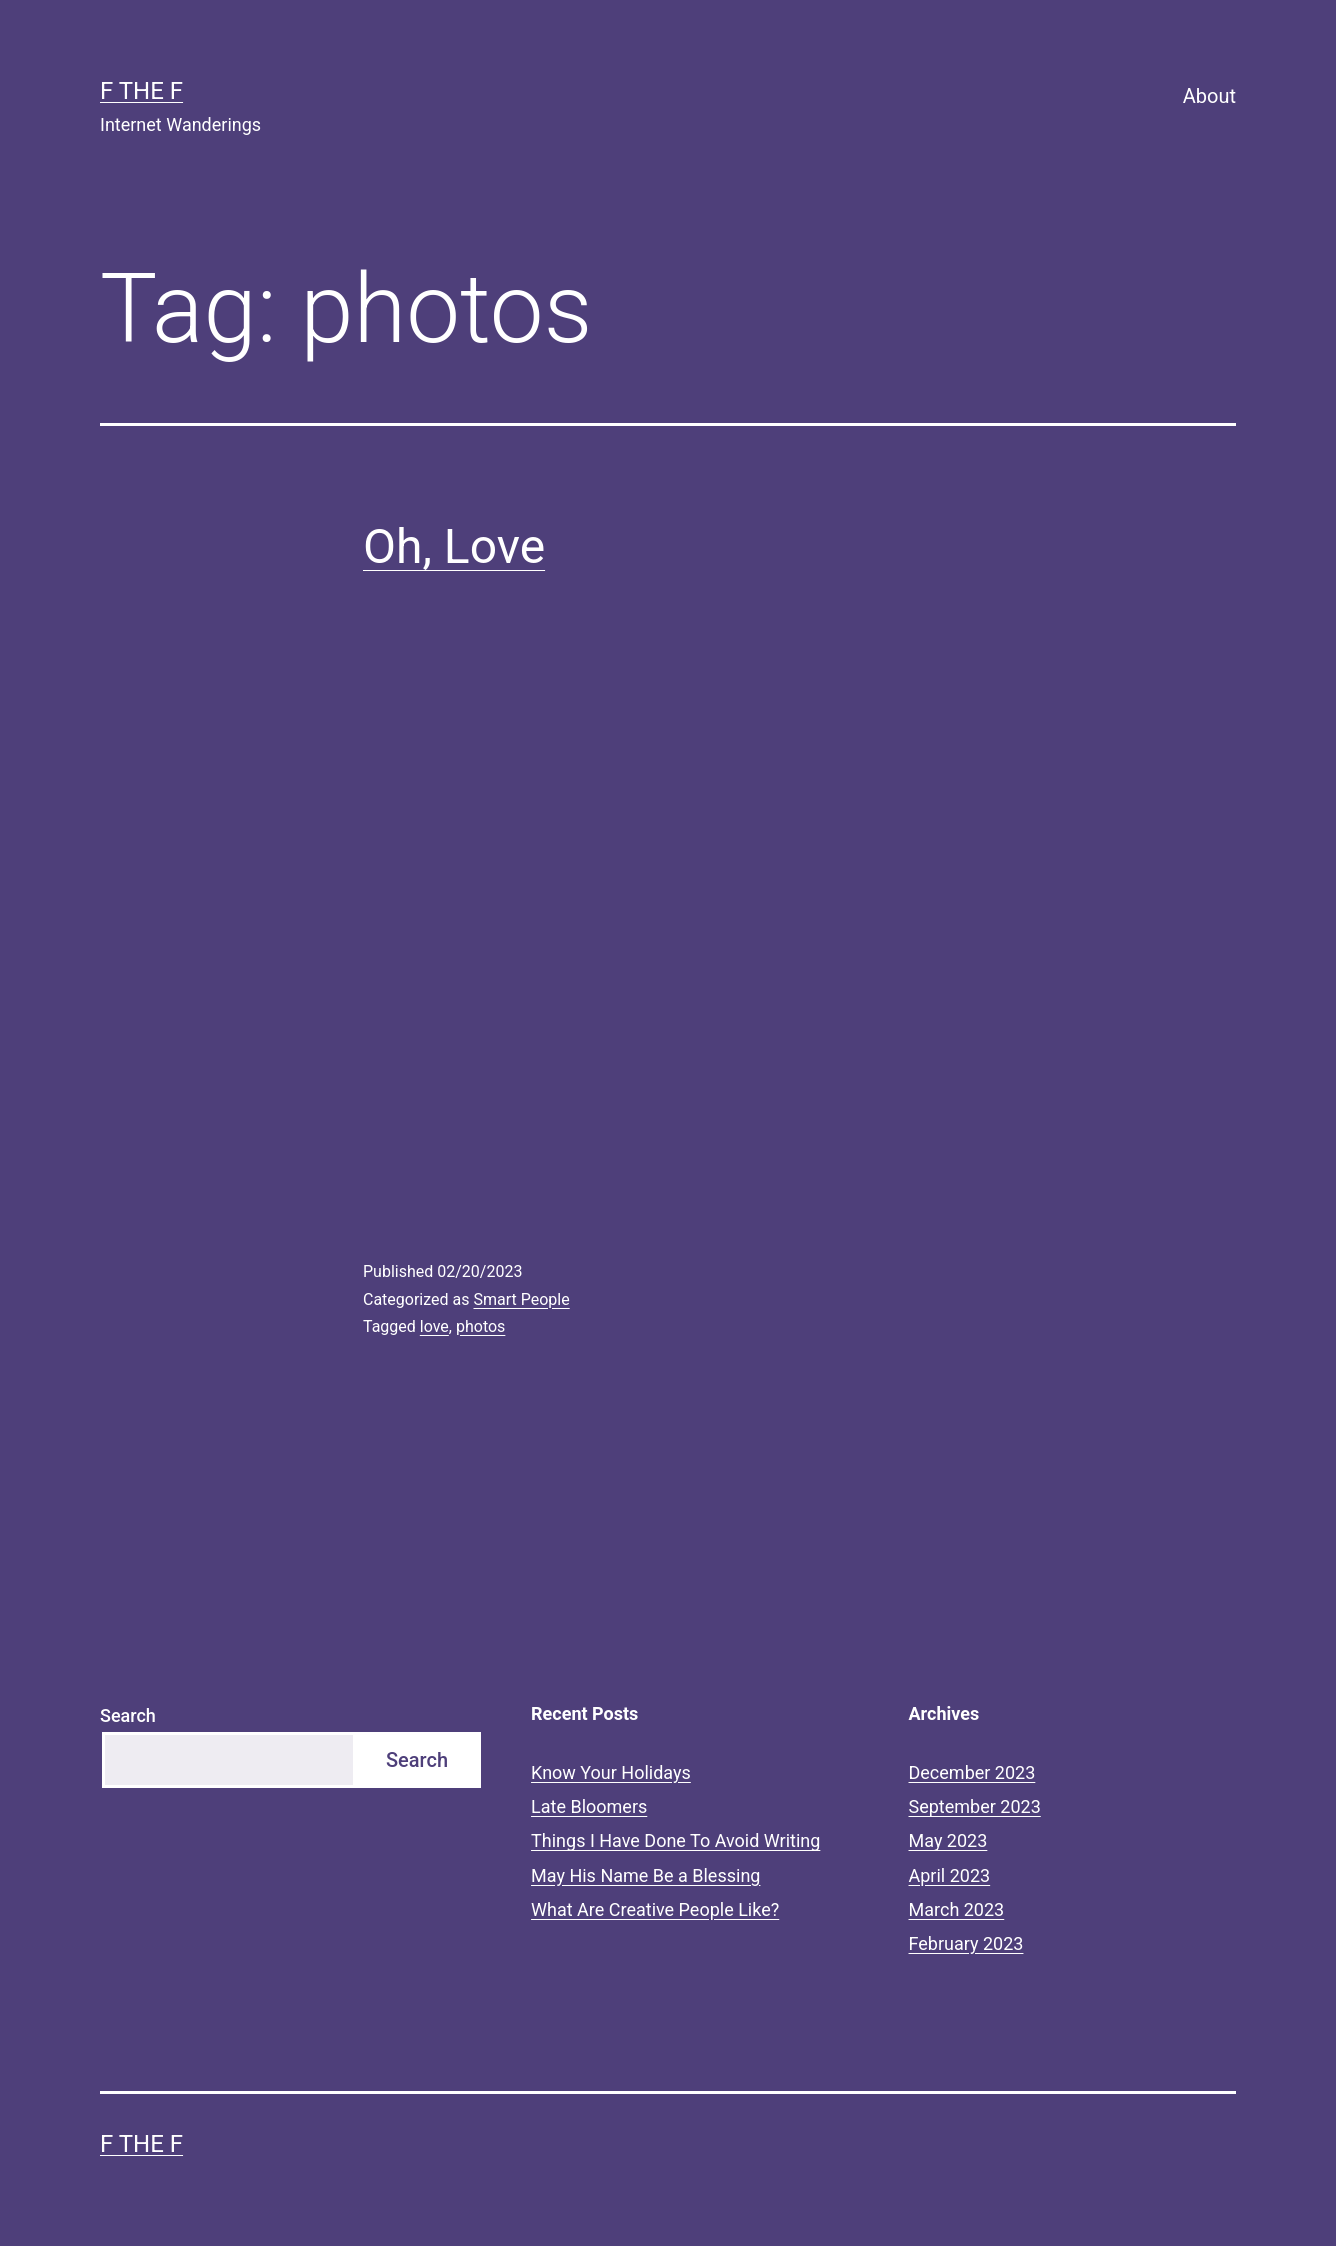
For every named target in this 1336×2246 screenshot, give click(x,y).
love (434, 1326)
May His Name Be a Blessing (645, 1875)
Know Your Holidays (611, 1772)
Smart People (521, 1299)
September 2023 (975, 1806)
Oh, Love (454, 546)
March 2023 (957, 1909)
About (1209, 96)
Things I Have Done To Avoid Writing (675, 1840)
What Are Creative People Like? (655, 1909)
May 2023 (948, 1840)
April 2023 (950, 1875)
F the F (141, 91)
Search (128, 1715)
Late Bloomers (589, 1806)
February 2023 (966, 1943)
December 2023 (972, 1772)
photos (480, 1326)
